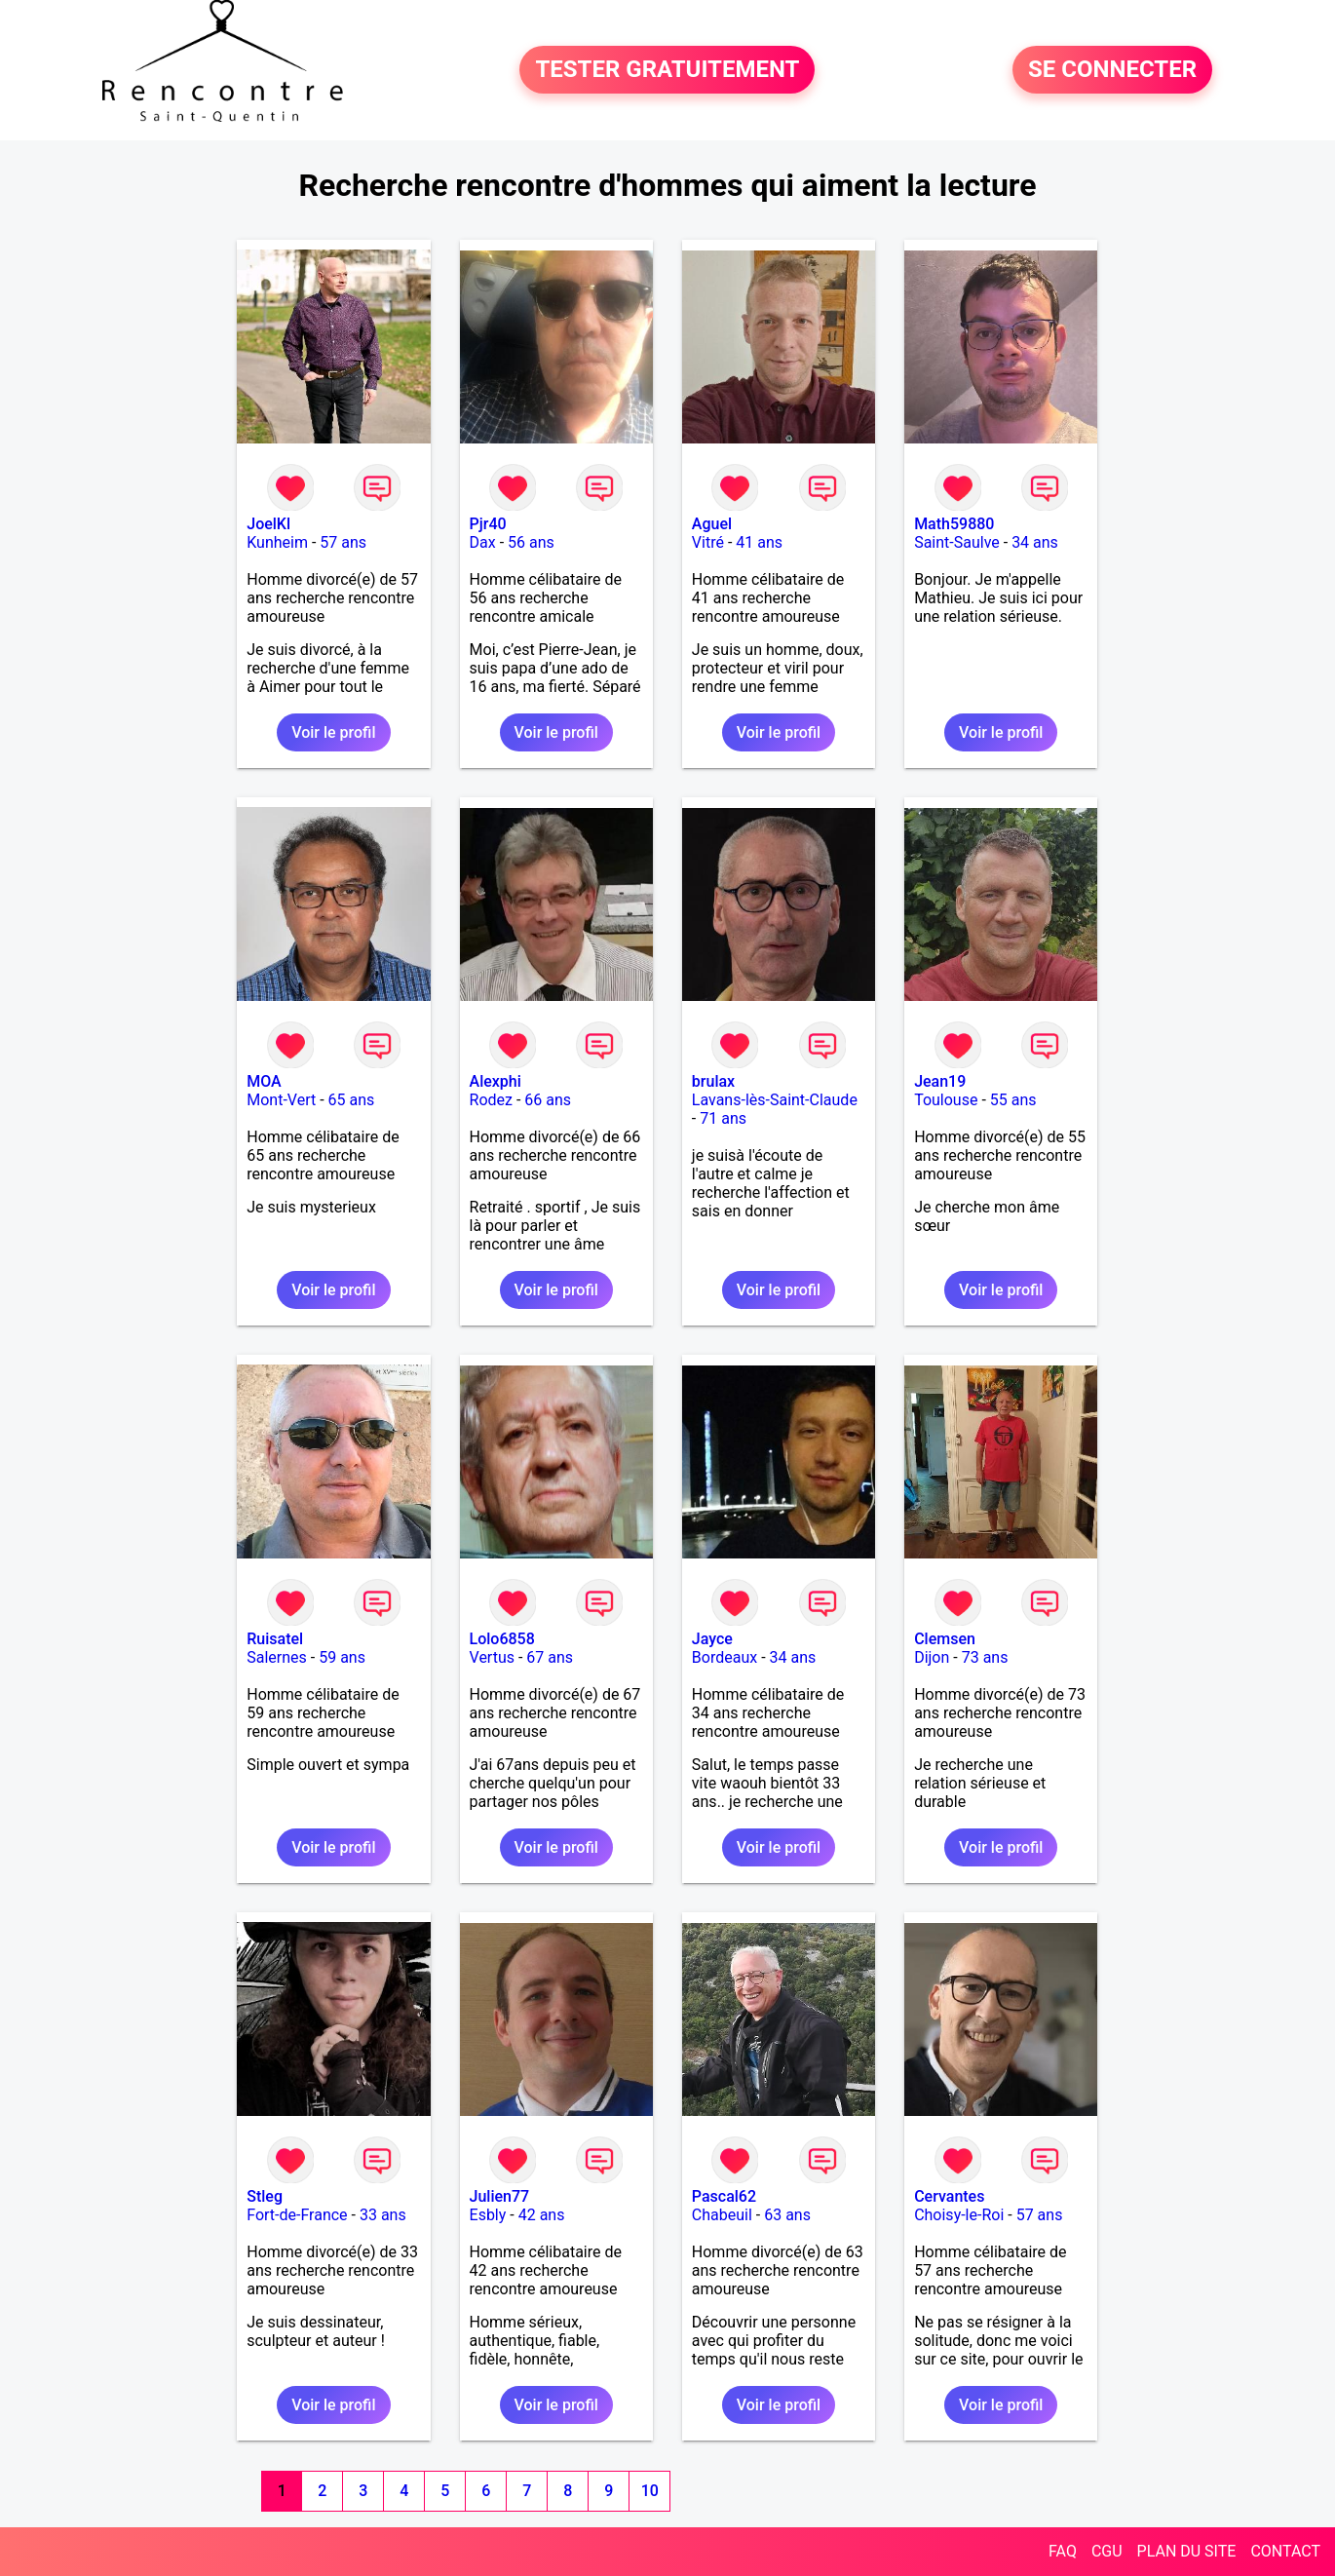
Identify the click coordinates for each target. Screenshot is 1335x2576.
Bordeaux (724, 1657)
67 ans (549, 1657)
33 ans (383, 2215)
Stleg (265, 2196)
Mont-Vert (281, 1100)
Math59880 (954, 524)
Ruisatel (275, 1639)
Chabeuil (722, 2215)
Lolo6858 (502, 1639)
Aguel (712, 524)
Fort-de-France (297, 2215)
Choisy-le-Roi (959, 2215)
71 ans (723, 1118)
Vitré (708, 542)
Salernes (277, 1657)
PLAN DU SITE (1187, 2551)
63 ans (787, 2215)
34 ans (1034, 542)
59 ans (342, 1657)
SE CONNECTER (1112, 70)
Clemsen (944, 1639)
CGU (1107, 2551)
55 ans (1013, 1100)
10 (650, 2490)
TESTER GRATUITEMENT (667, 70)
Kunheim (277, 542)
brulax (713, 1081)
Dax (483, 542)
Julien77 (500, 2196)
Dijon (931, 1657)
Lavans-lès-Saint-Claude (775, 1100)
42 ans (541, 2215)
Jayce (712, 1639)
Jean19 (940, 1081)
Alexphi (495, 1081)
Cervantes (949, 2196)
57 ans (343, 542)
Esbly (488, 2215)
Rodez (491, 1100)
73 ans (985, 1657)
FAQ (1063, 2551)
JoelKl (268, 524)
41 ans (759, 542)
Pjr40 (488, 524)
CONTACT (1285, 2551)
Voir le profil (333, 732)
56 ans (531, 542)
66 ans (547, 1100)
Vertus (492, 1657)
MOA (264, 1081)
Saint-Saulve (957, 542)
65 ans (351, 1100)
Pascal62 (724, 2196)
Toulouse (945, 1100)
